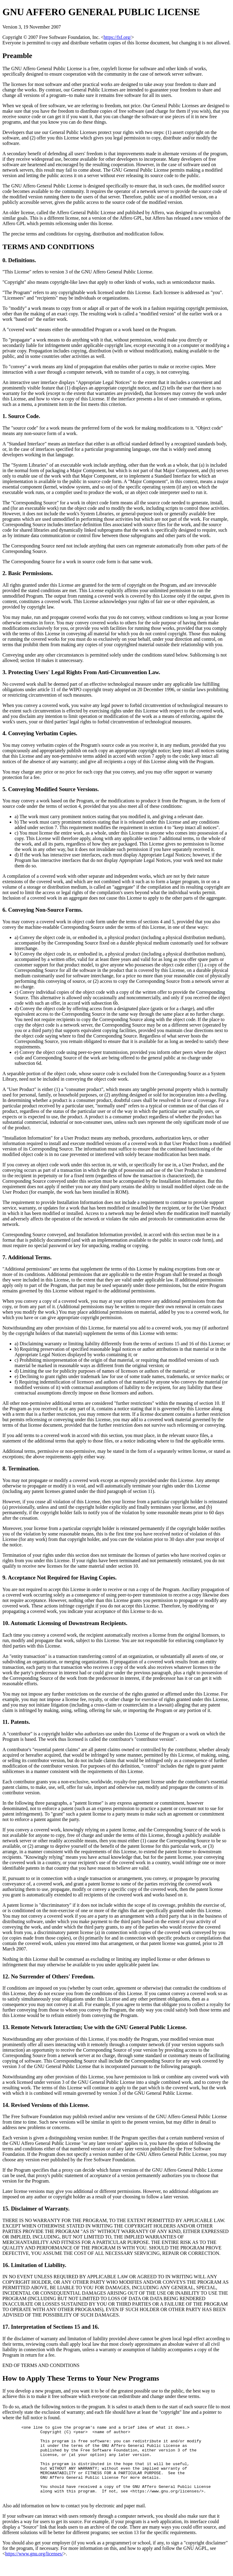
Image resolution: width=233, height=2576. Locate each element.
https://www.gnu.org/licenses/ (34, 2568)
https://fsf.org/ (117, 37)
